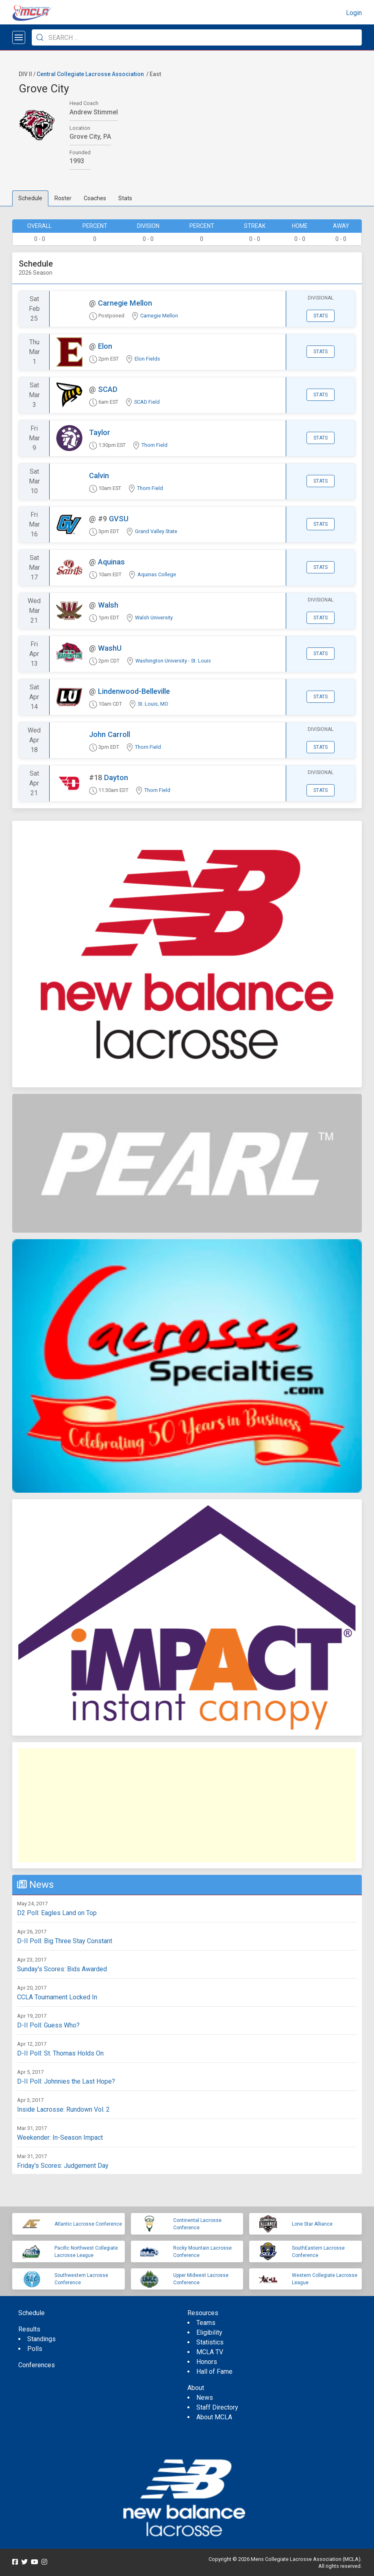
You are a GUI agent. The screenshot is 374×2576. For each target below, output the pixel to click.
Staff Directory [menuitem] (217, 2407)
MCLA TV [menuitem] (209, 2352)
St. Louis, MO (153, 704)
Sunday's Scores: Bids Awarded (62, 1969)
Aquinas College (156, 574)
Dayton (116, 777)
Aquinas (111, 562)
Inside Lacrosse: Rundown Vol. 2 (63, 2109)
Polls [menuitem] (34, 2349)
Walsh (108, 605)
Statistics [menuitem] (210, 2342)
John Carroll (109, 734)
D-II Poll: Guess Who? (48, 2025)
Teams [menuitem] (205, 2323)
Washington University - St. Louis (173, 661)
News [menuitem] (204, 2397)
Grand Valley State (156, 531)
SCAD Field (147, 402)
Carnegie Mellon (125, 303)
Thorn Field (154, 445)
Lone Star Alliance (312, 2224)
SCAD (107, 389)
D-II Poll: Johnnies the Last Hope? (66, 2081)
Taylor (99, 432)
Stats (125, 198)
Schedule (30, 198)
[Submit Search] (40, 37)
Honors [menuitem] (206, 2362)
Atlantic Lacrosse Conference (88, 2224)
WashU (110, 648)
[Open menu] (18, 37)
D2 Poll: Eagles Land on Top (57, 1913)
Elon (105, 346)
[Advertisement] (187, 1805)
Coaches (95, 198)
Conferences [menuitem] (36, 2365)
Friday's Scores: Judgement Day (63, 2165)
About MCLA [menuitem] (214, 2417)
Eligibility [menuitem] (209, 2332)
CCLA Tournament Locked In (57, 1997)
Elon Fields (147, 359)
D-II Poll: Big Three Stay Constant (64, 1941)
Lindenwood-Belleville (134, 691)
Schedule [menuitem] (31, 2313)
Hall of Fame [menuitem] (214, 2371)
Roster (63, 198)
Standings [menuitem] (41, 2339)
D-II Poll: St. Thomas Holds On (60, 2053)
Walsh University (154, 617)
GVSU (118, 518)
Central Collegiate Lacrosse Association (90, 74)
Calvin (99, 475)
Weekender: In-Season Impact (60, 2137)
